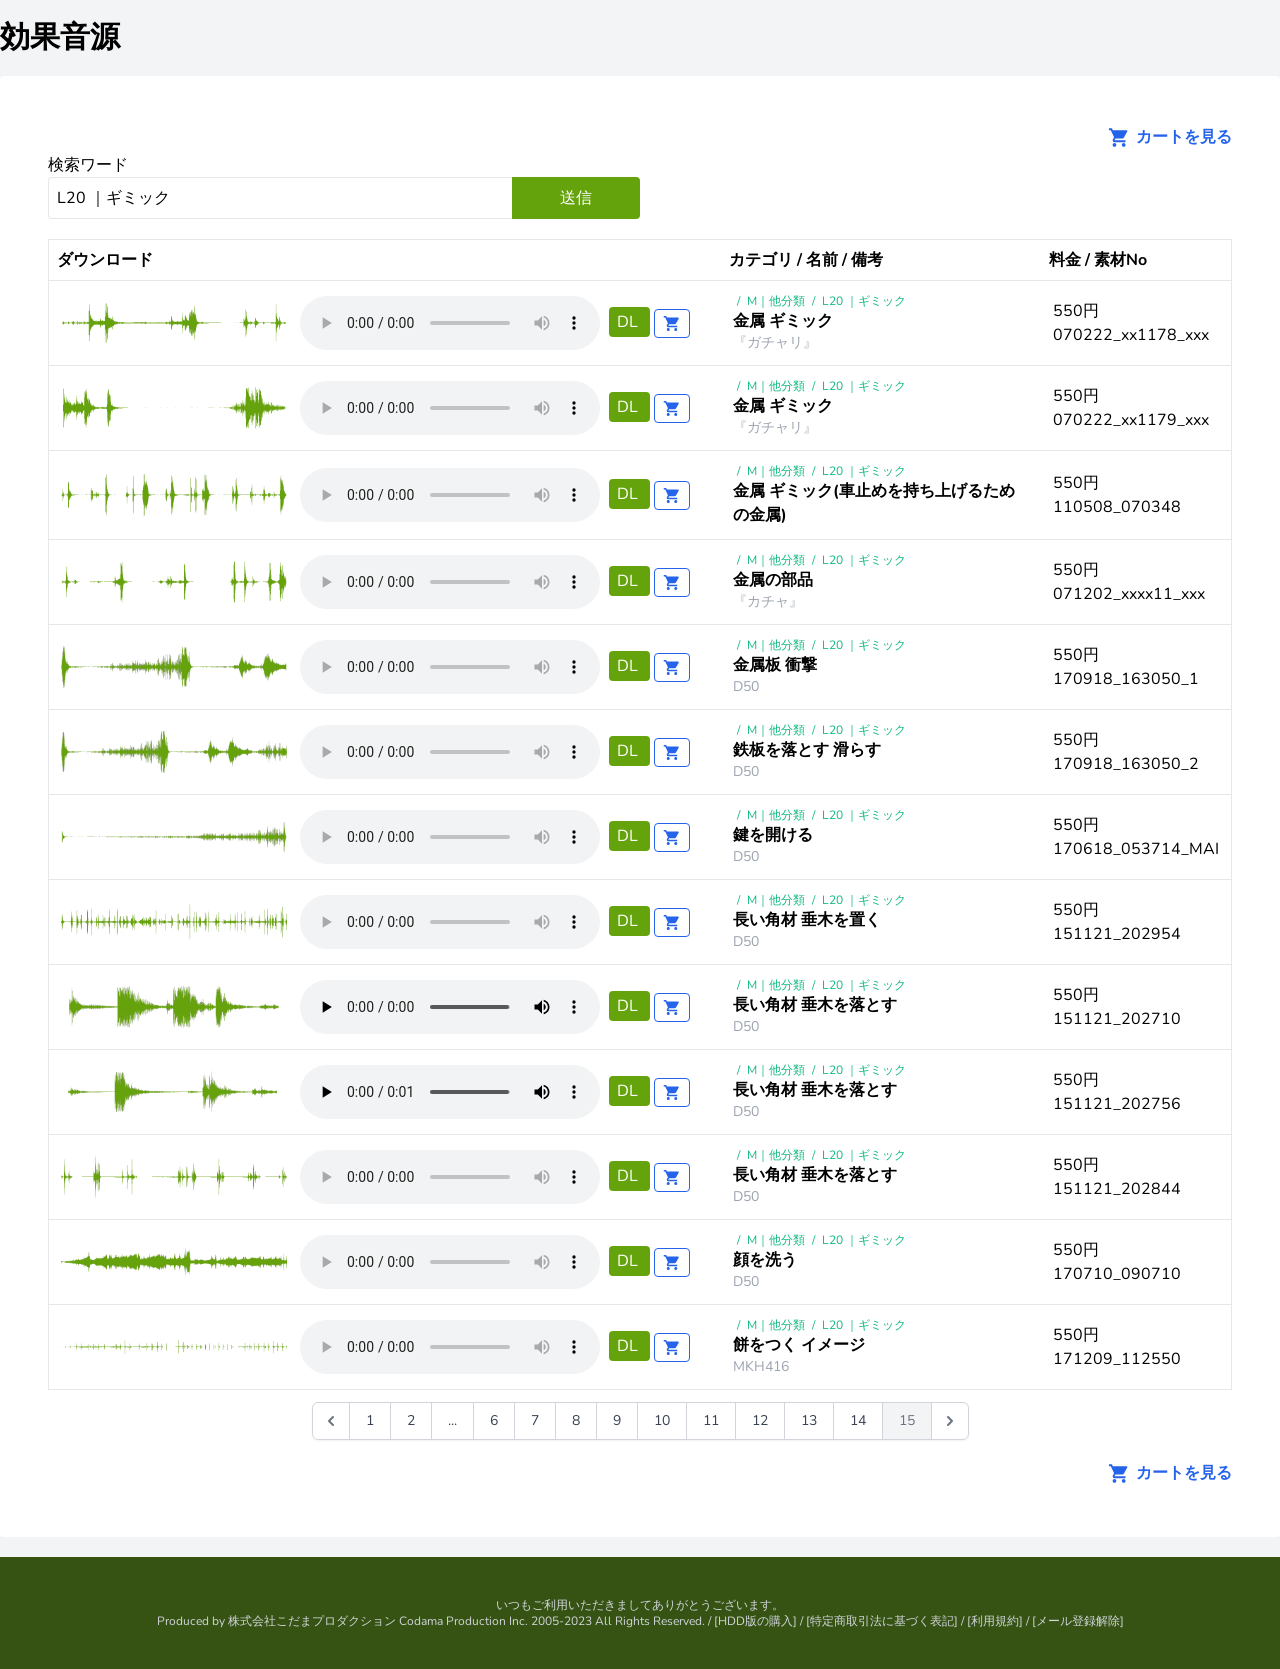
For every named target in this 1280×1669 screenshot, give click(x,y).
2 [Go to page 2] (411, 1420)
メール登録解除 (1078, 1621)
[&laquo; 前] (331, 1421)
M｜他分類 (776, 301)
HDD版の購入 (755, 1621)
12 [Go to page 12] (760, 1420)
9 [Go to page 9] (617, 1420)
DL (629, 322)
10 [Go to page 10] (662, 1420)
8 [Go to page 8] (576, 1420)
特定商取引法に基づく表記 (882, 1621)
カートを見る (1164, 137)
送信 (576, 198)
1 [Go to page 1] (370, 1420)
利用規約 (995, 1621)
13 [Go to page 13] (809, 1420)
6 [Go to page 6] (494, 1420)
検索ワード (88, 165)
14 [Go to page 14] (858, 1420)
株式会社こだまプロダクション (312, 1621)
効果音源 (60, 37)
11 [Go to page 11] (711, 1420)
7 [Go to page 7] (535, 1420)
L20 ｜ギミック (864, 301)
